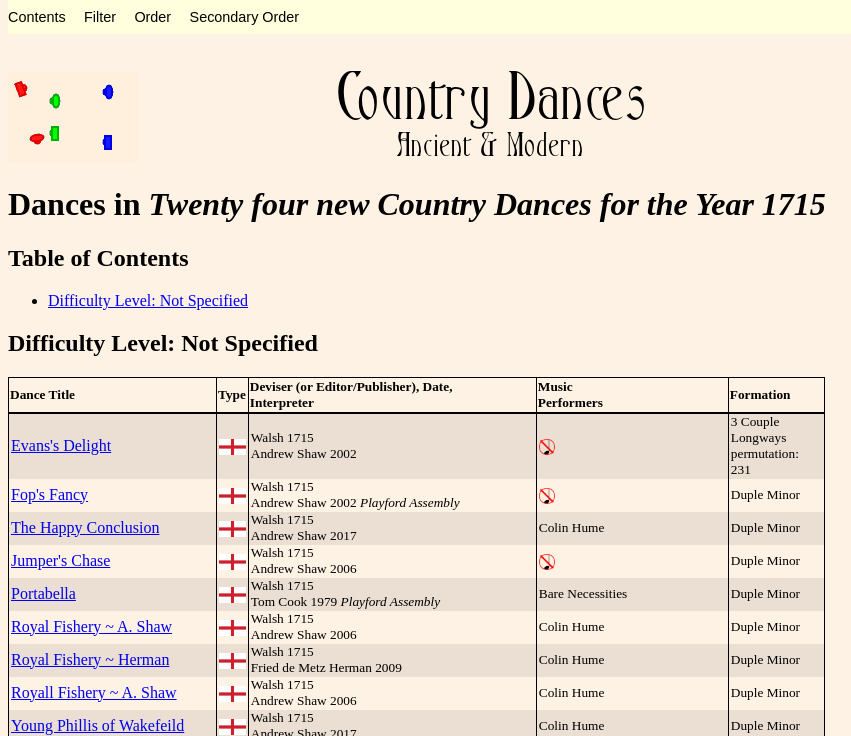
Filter (100, 17)
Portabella (43, 593)
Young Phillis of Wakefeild (97, 725)
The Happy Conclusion (85, 527)
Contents (37, 17)
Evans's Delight (61, 445)
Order (152, 17)
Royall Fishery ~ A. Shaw (94, 692)
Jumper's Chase (60, 560)
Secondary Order (245, 17)
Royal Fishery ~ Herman (90, 659)
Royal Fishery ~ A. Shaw (91, 626)
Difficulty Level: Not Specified (148, 300)
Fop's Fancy (49, 494)
